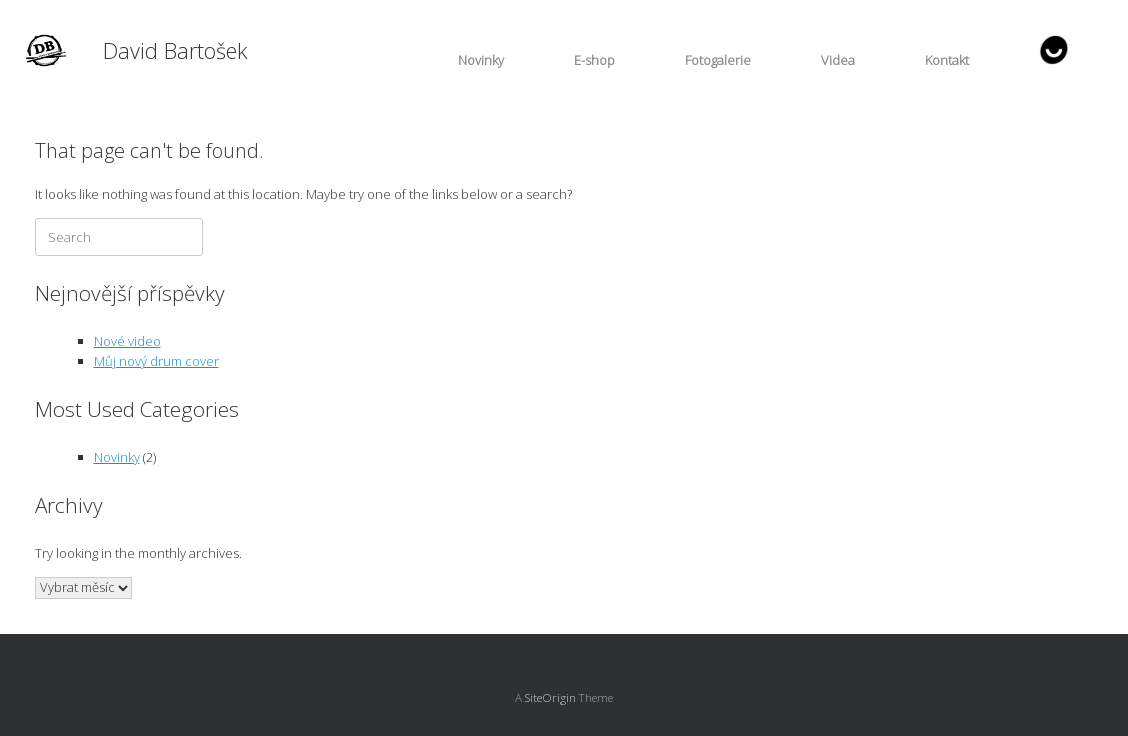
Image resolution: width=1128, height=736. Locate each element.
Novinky (481, 60)
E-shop (594, 60)
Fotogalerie (718, 60)
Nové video (127, 341)
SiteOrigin (550, 697)
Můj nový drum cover (156, 361)
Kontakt (947, 60)
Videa (838, 60)
